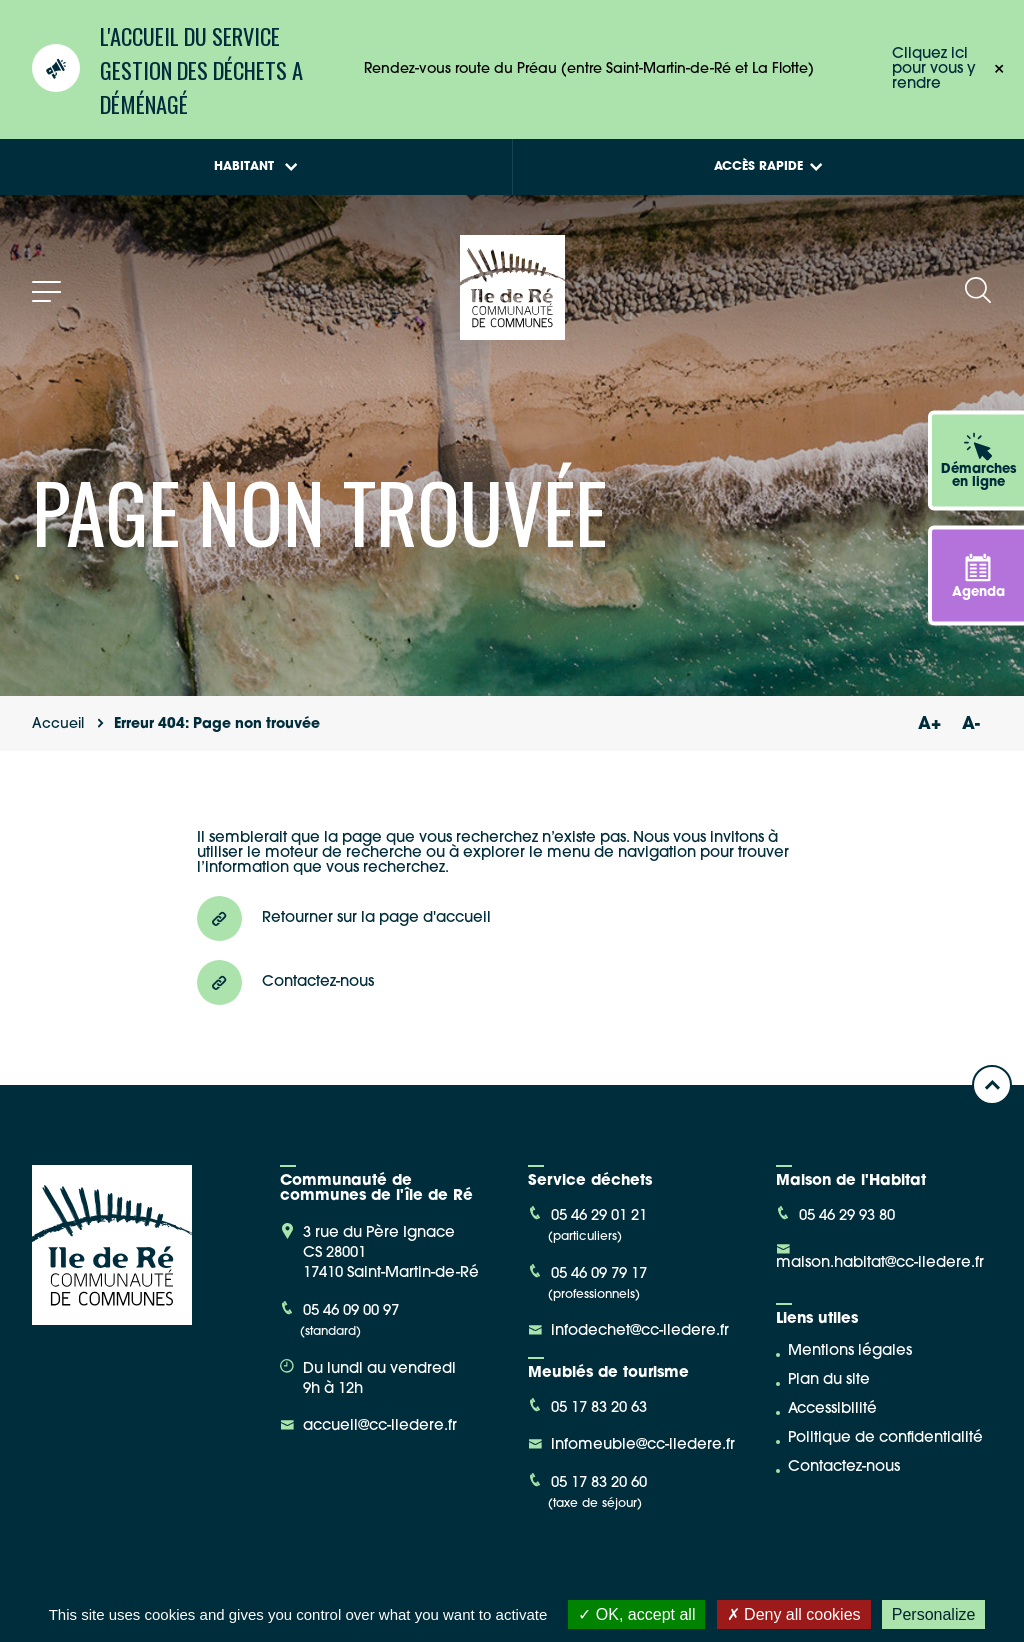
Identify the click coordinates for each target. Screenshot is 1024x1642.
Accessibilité (832, 1409)
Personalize (934, 1614)
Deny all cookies (794, 1614)
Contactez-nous (844, 1467)
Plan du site (829, 1380)
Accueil (58, 724)
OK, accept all (636, 1614)
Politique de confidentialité (885, 1438)
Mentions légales (850, 1351)
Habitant (256, 167)
